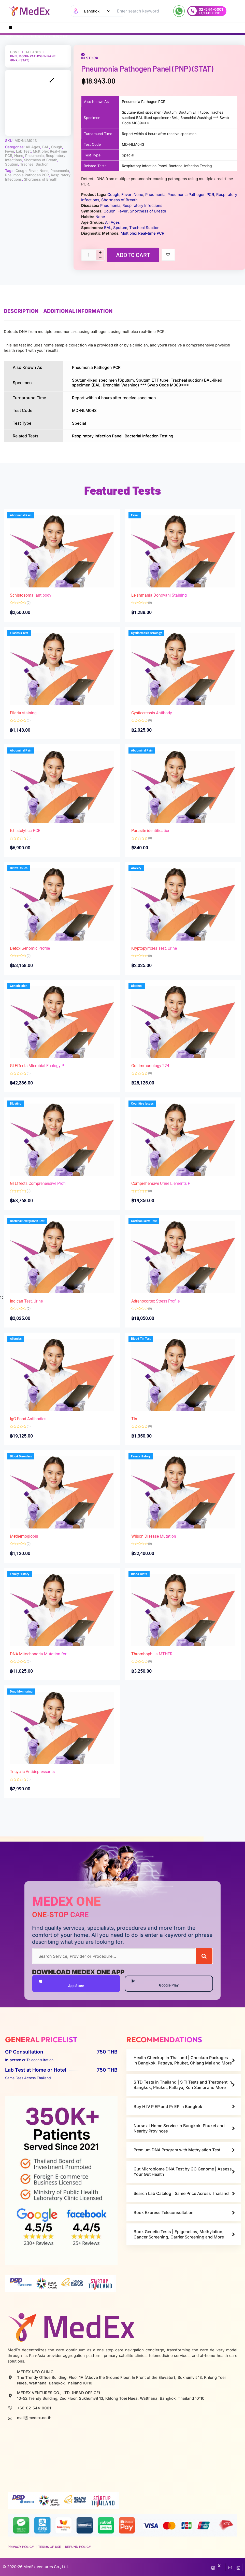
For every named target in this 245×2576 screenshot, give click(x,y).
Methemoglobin (24, 1536)
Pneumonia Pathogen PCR (27, 166)
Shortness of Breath (40, 151)
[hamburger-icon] (11, 27)
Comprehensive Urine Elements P (161, 1182)
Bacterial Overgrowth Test (27, 1221)
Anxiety (136, 867)
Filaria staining (23, 711)
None (18, 147)
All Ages (33, 52)
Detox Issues (19, 867)
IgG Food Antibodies (28, 1418)
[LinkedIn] (238, 2567)
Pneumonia (34, 147)
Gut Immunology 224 (150, 1064)
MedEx (9, 36)
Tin (134, 1418)
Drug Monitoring (21, 1692)
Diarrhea (136, 985)
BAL (45, 138)
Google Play (155, 1983)
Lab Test (23, 143)
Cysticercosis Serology (146, 632)
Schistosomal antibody (31, 593)
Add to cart (133, 253)
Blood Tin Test (141, 1338)
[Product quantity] (88, 253)
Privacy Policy (21, 2547)
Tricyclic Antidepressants (32, 1771)
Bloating (16, 1103)
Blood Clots (139, 1574)
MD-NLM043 (85, 408)
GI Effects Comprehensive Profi (38, 1182)
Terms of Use (49, 2547)
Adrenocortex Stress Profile (156, 1300)
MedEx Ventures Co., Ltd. (46, 2567)
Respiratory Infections (101, 199)
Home (14, 52)
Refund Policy (78, 2547)
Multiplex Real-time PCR (143, 232)
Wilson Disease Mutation (154, 1536)
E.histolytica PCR (25, 829)
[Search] (204, 1956)
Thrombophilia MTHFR (152, 1653)
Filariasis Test (19, 632)
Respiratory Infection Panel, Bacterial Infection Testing (124, 434)
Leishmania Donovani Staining (159, 593)
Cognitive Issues (142, 1103)
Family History (141, 1456)
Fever (9, 143)
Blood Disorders (21, 1456)
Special (79, 421)
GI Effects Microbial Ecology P (37, 1064)
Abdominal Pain (21, 514)
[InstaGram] (230, 2567)
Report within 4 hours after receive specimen (115, 396)
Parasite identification (151, 829)
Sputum (11, 156)
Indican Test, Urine (26, 1300)
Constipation (19, 985)
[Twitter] (221, 2567)
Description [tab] (21, 309)
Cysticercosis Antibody (152, 711)
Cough (56, 138)
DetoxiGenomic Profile (30, 947)
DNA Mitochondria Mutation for (38, 1653)
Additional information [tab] (78, 309)
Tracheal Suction (34, 156)
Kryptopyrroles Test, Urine (154, 947)
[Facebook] (213, 2567)
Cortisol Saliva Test (144, 1221)
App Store (61, 1983)
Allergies (16, 1338)
